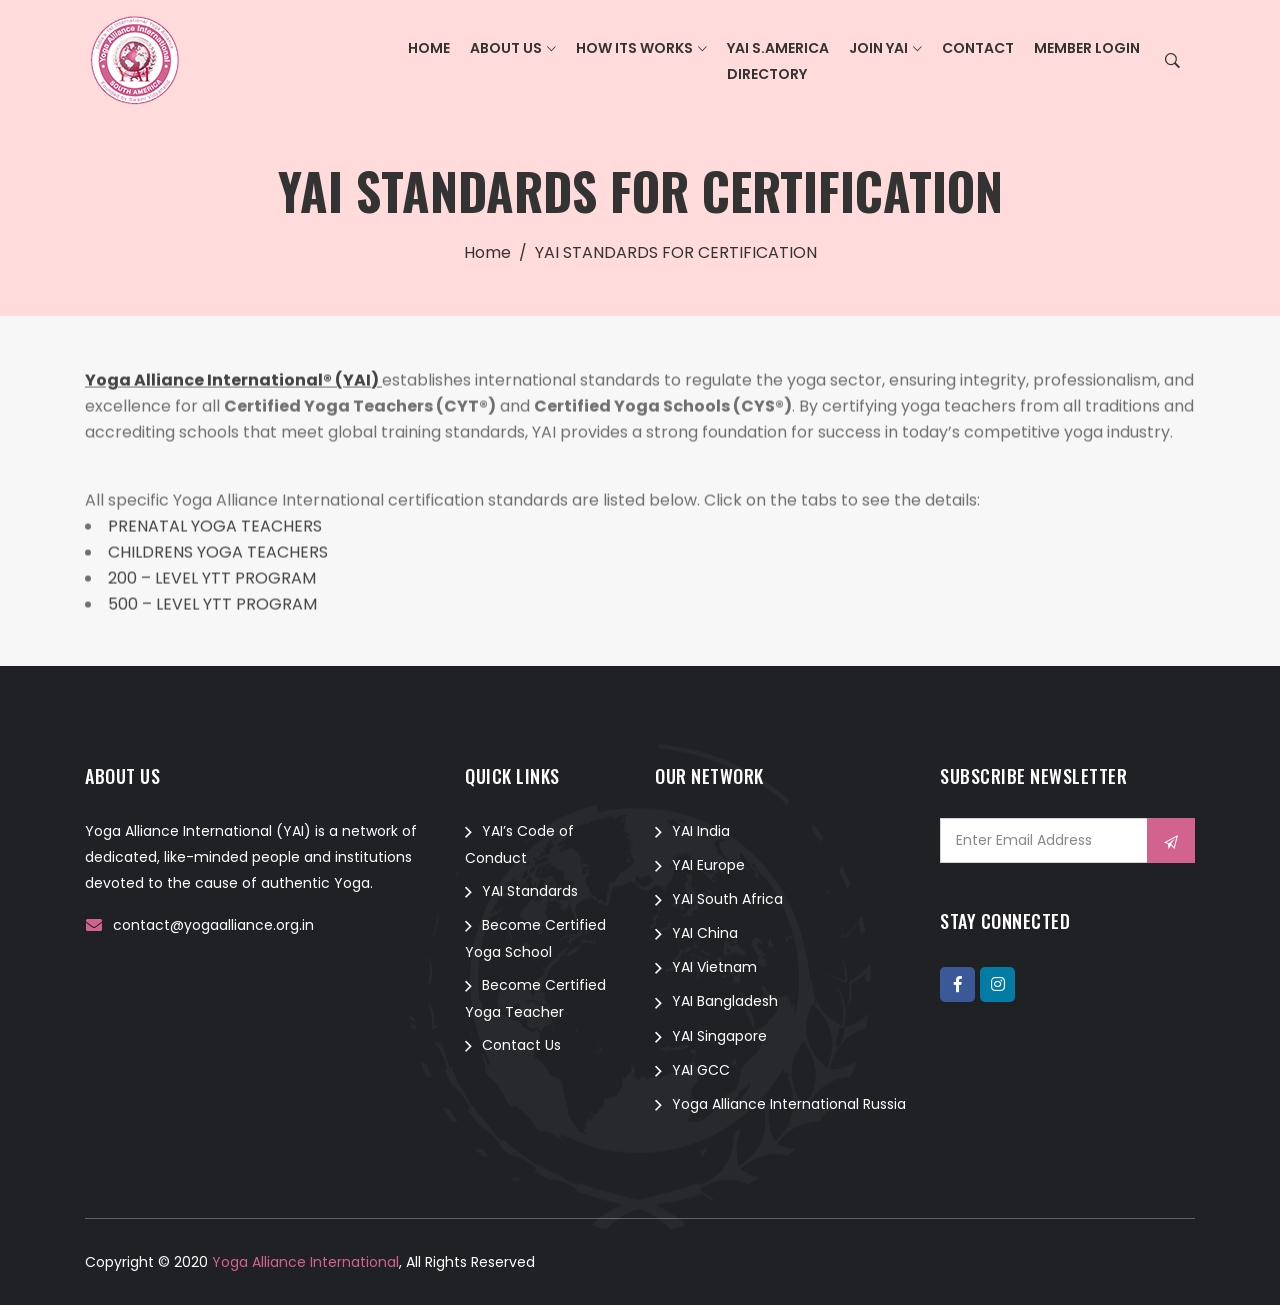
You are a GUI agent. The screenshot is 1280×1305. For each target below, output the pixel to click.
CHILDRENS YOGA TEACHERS (218, 554)
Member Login (1087, 48)
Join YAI (878, 48)
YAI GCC (701, 1070)
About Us (506, 48)
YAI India (701, 831)
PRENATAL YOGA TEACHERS (215, 528)
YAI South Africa (727, 899)
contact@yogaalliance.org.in (213, 925)
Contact (978, 48)
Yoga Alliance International (303, 1262)
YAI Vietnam (714, 967)
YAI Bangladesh (725, 1001)
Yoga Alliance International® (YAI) (233, 382)
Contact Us (521, 1045)
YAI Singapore (719, 1036)
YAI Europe (708, 865)
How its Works (634, 48)
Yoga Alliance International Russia (789, 1104)
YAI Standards (530, 891)
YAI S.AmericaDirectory (778, 61)
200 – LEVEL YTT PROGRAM (212, 580)
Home (429, 48)
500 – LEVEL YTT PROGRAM (212, 606)
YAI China (705, 933)
